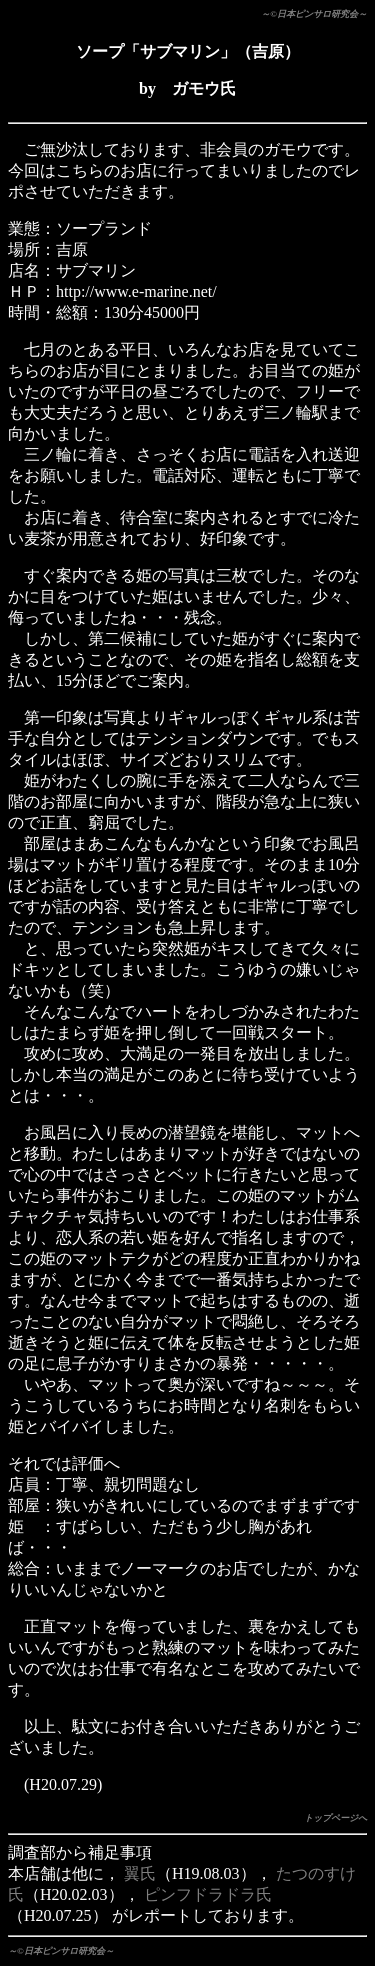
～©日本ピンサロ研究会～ (314, 14)
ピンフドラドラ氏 (208, 1894)
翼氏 (140, 1873)
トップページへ (335, 1818)
